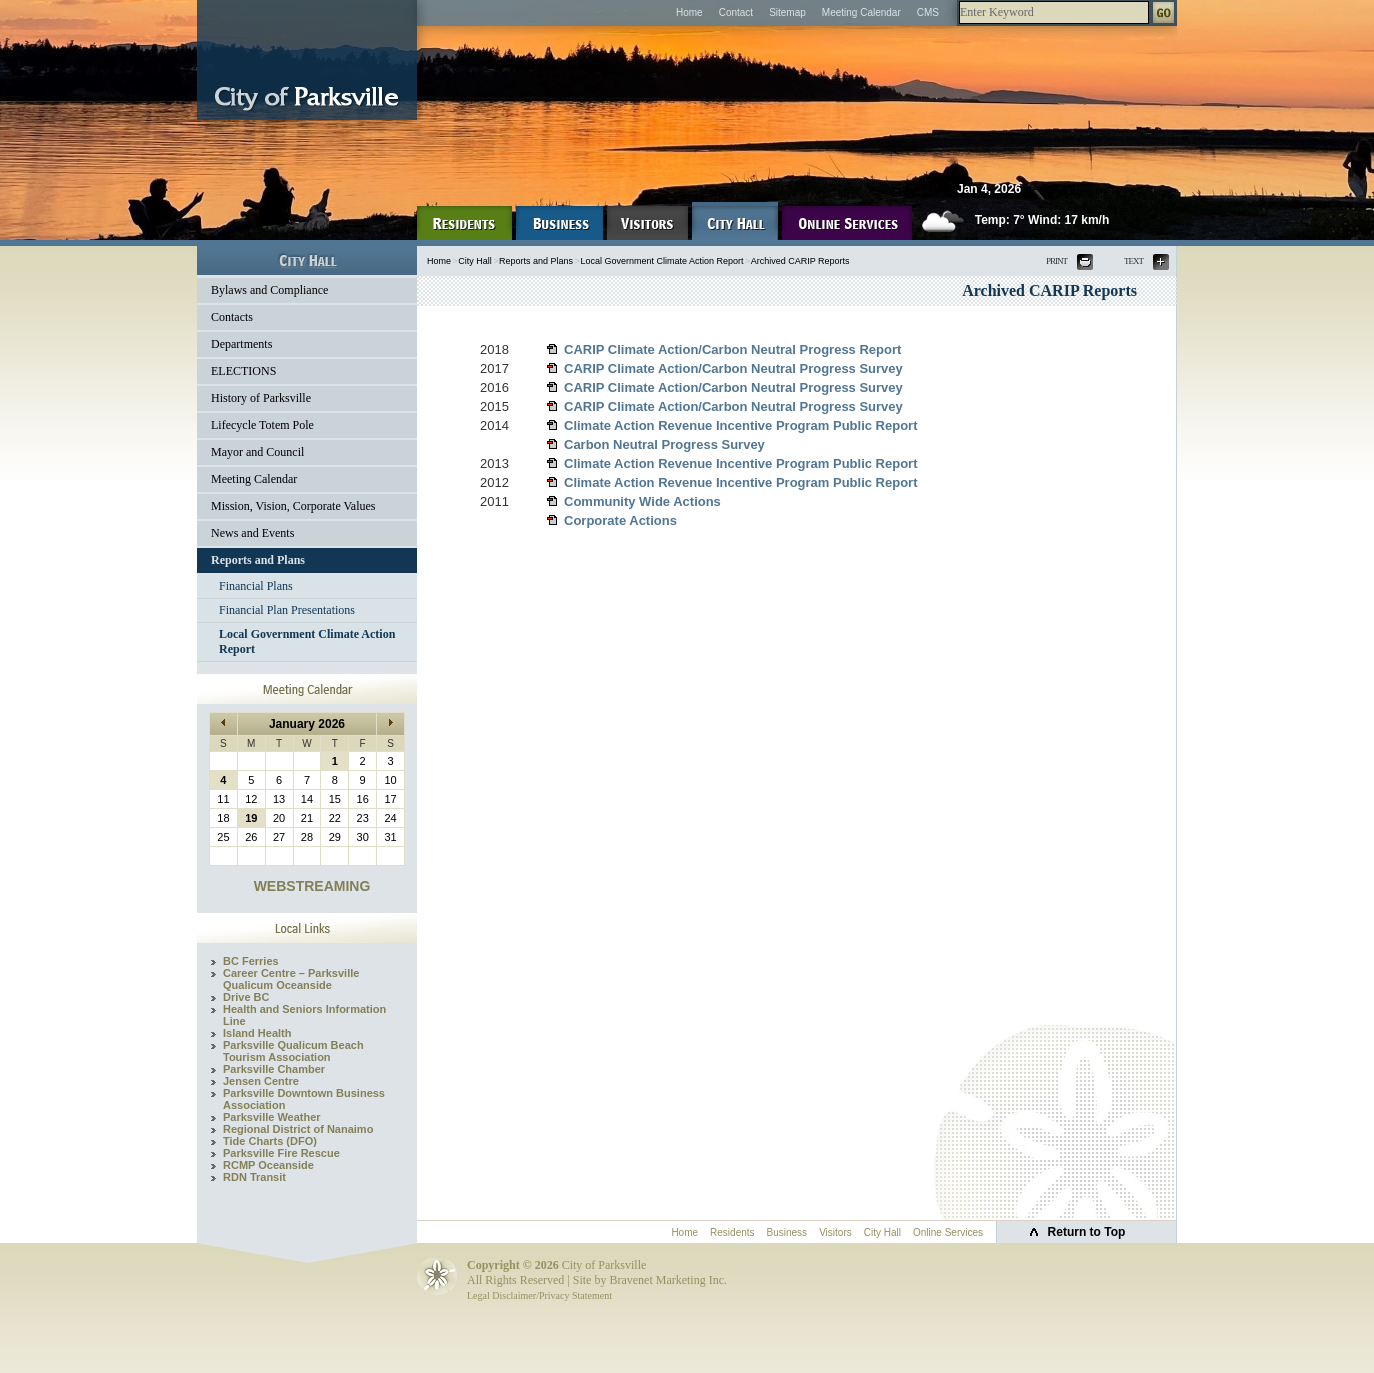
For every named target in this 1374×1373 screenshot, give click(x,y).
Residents (732, 1232)
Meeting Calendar (861, 12)
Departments (241, 344)
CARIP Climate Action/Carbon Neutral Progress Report (732, 349)
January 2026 (307, 724)
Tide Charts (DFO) (270, 1141)
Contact (736, 12)
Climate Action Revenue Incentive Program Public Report (741, 425)
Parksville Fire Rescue (281, 1153)
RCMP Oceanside (268, 1165)
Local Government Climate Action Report (307, 641)
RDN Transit (254, 1177)
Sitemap (787, 12)
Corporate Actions (620, 520)
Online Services (948, 1232)
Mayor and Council (257, 452)
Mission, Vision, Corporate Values (293, 506)
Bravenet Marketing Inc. (668, 1280)
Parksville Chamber (274, 1069)
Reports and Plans (258, 560)
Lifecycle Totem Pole (262, 425)
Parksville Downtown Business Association (304, 1099)
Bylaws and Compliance (269, 290)
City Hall (475, 261)
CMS (928, 12)
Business (787, 1232)
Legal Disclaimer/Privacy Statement (539, 1295)
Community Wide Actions (642, 501)
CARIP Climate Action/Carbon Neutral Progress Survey (733, 368)
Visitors (835, 1232)
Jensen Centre (261, 1081)
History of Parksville (261, 398)
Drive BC (246, 997)
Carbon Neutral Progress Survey (664, 444)
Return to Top (1087, 1232)
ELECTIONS (243, 371)
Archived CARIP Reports (800, 261)
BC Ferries (251, 961)
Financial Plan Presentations (287, 610)
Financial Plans (256, 586)
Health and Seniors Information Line (304, 1015)
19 (251, 818)
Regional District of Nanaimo (298, 1129)
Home (689, 12)
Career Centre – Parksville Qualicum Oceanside (291, 979)
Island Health (257, 1033)
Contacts (232, 317)
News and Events (252, 533)
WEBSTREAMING (312, 886)
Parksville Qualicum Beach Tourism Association (293, 1051)
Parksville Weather (272, 1117)
